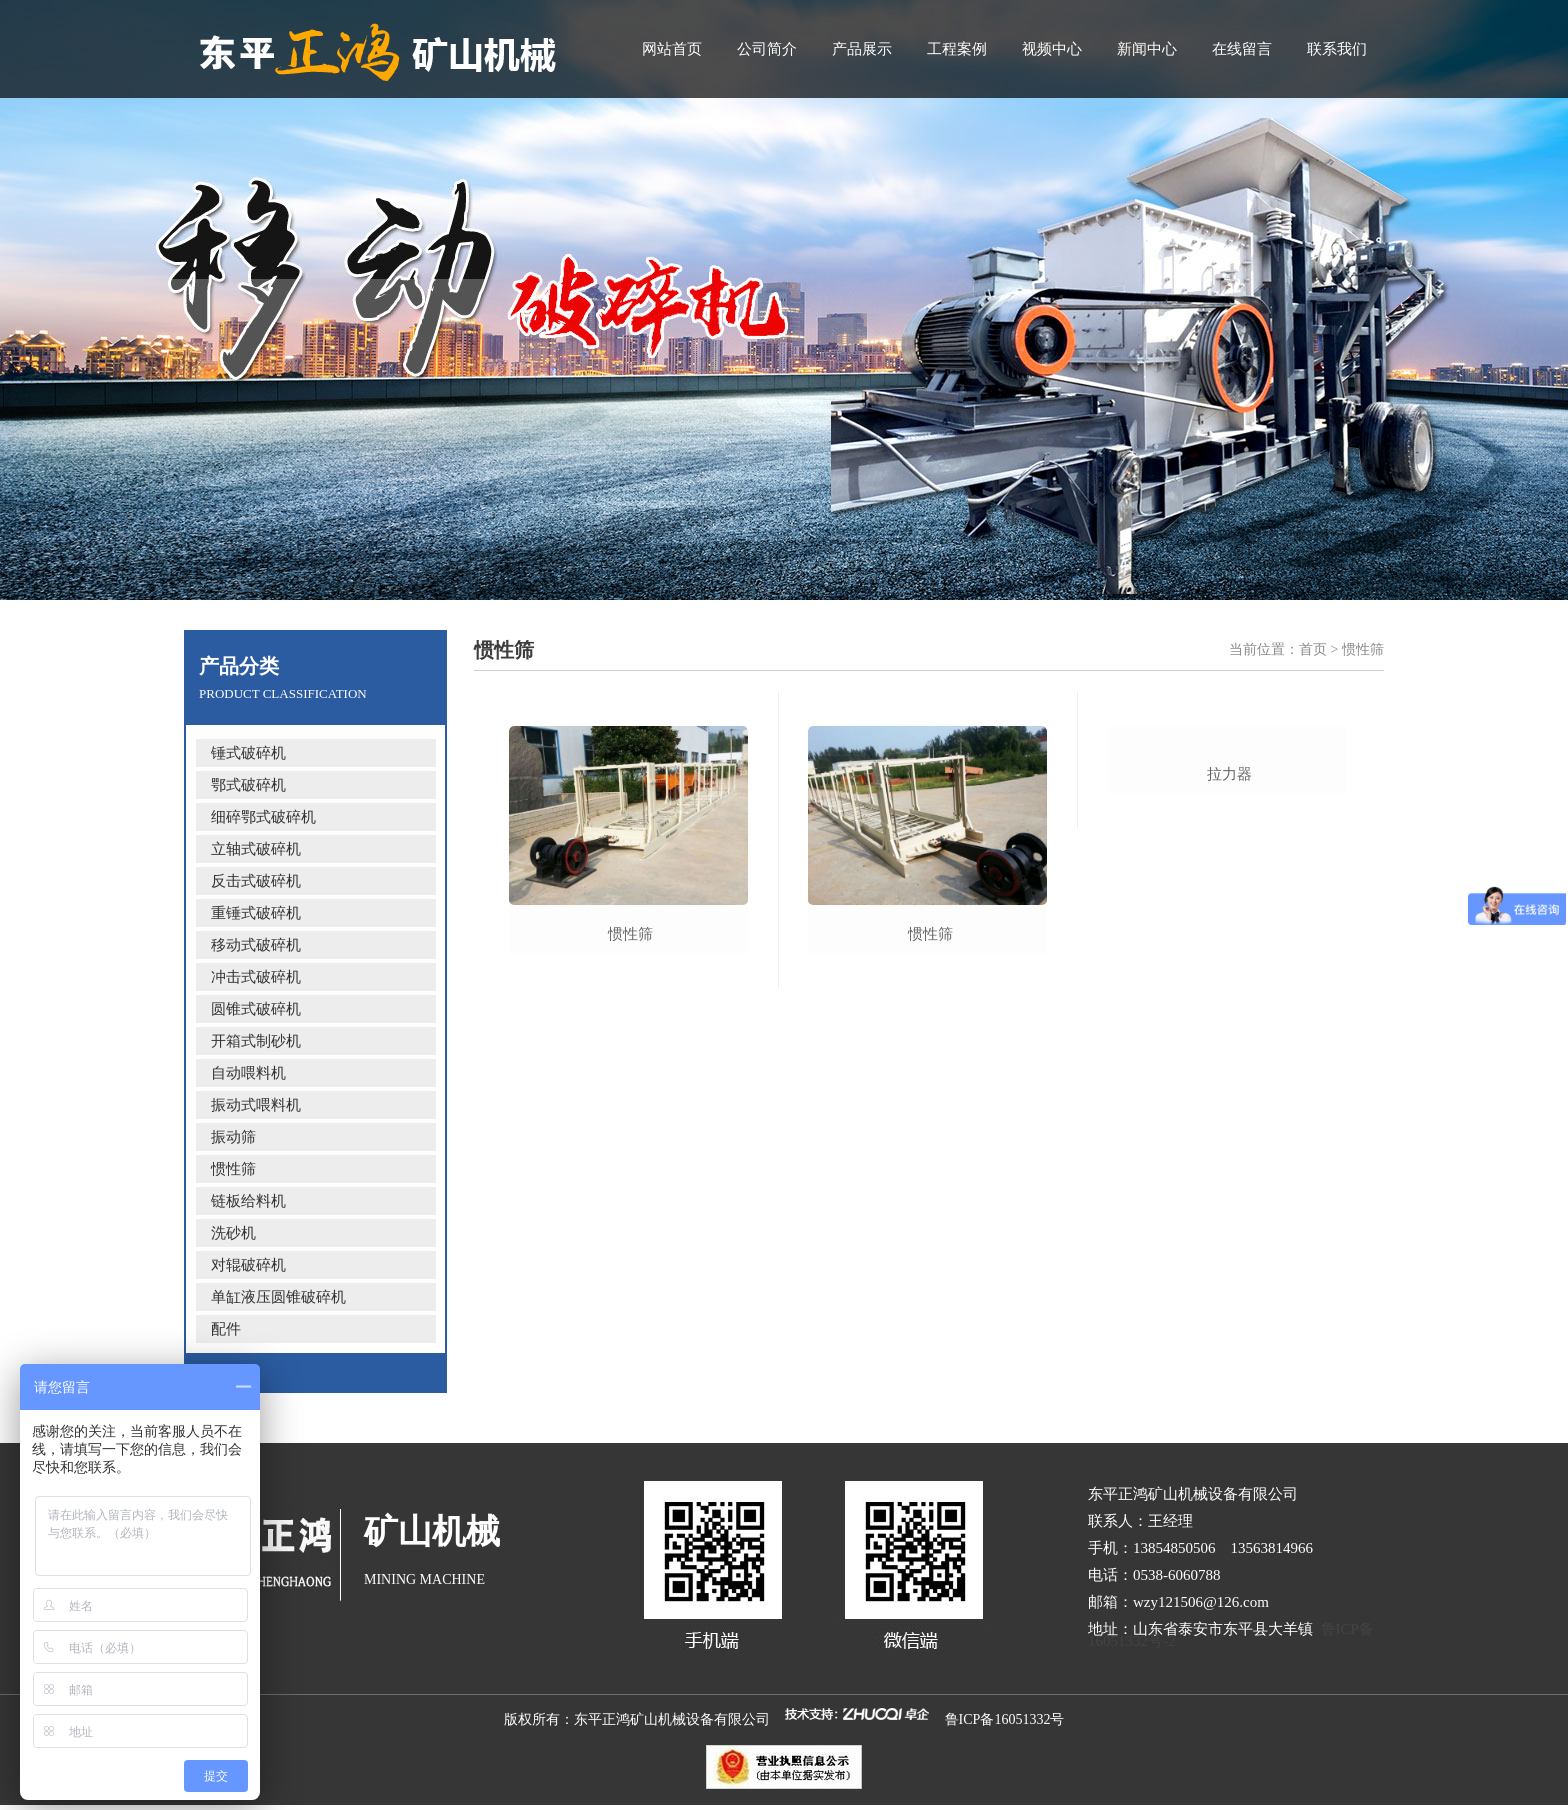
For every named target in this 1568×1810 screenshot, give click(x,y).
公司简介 (767, 49)
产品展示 (862, 49)
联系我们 (1337, 49)
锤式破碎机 (248, 753)
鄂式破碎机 (248, 785)
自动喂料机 (248, 1073)
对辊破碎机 (248, 1265)
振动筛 (233, 1137)
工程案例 (957, 49)
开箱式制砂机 (256, 1041)
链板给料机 (248, 1201)
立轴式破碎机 (256, 849)
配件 (226, 1329)
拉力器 (1229, 934)
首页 (1313, 649)
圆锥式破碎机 (256, 1009)
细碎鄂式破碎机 (263, 817)
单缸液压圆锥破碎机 (278, 1297)
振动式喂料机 (256, 1105)
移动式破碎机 (256, 945)
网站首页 (672, 49)
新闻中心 (1147, 49)
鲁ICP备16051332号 (1005, 1719)
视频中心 (1052, 49)
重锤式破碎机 (256, 913)
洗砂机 (233, 1233)
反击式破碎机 (256, 881)
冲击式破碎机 (256, 977)
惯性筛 (233, 1169)
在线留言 (1242, 49)
